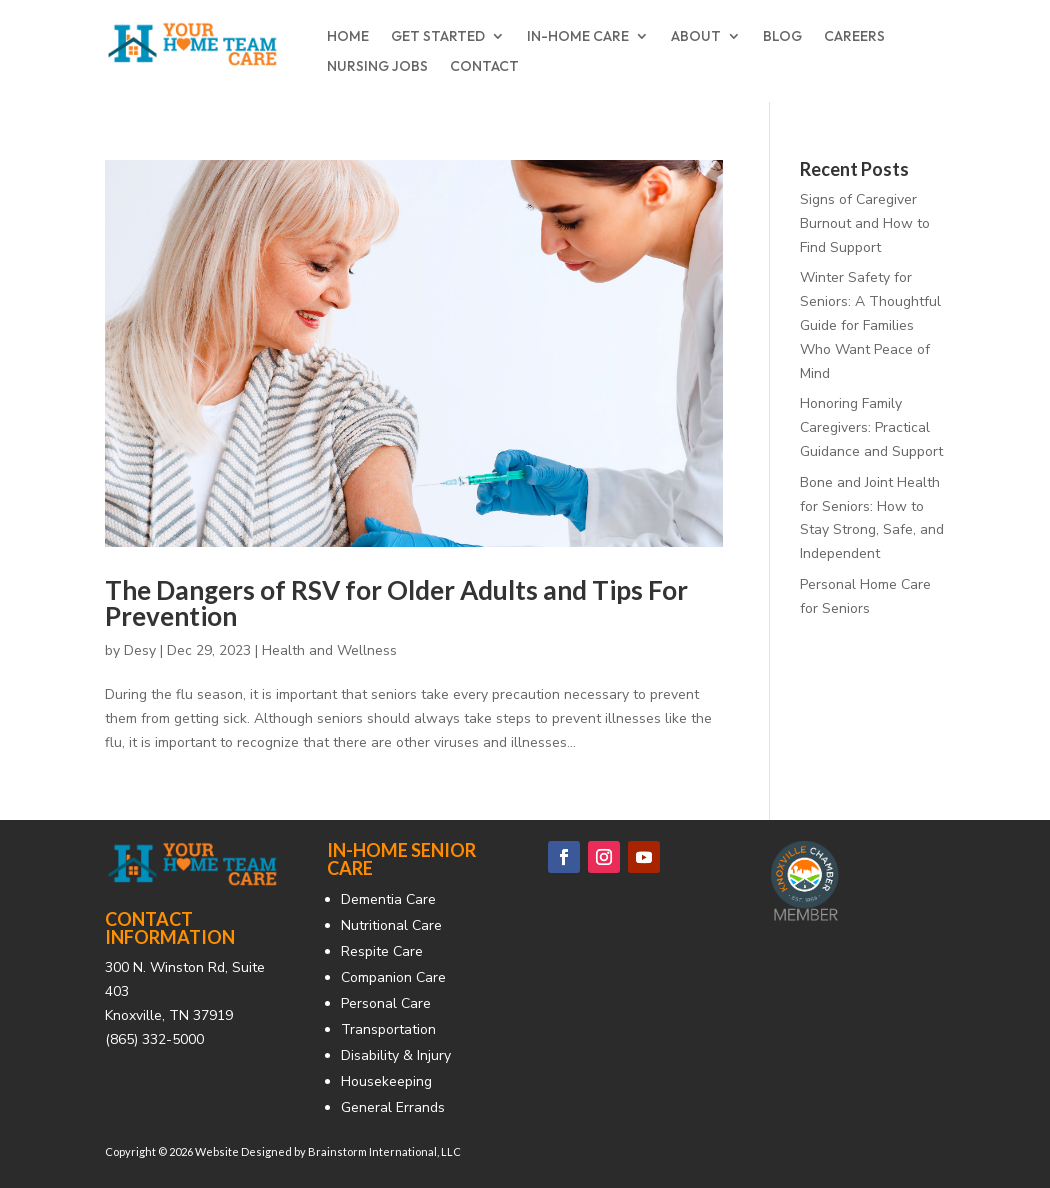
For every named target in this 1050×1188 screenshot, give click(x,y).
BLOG (782, 37)
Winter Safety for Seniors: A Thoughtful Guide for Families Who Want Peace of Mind (870, 325)
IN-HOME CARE (578, 37)
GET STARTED (438, 37)
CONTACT (484, 67)
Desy (140, 650)
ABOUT (696, 37)
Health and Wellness (329, 650)
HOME (348, 37)
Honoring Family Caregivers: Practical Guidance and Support (871, 427)
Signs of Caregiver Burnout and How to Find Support (865, 223)
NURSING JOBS (377, 67)
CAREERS (854, 37)
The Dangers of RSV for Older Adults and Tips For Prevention (396, 603)
